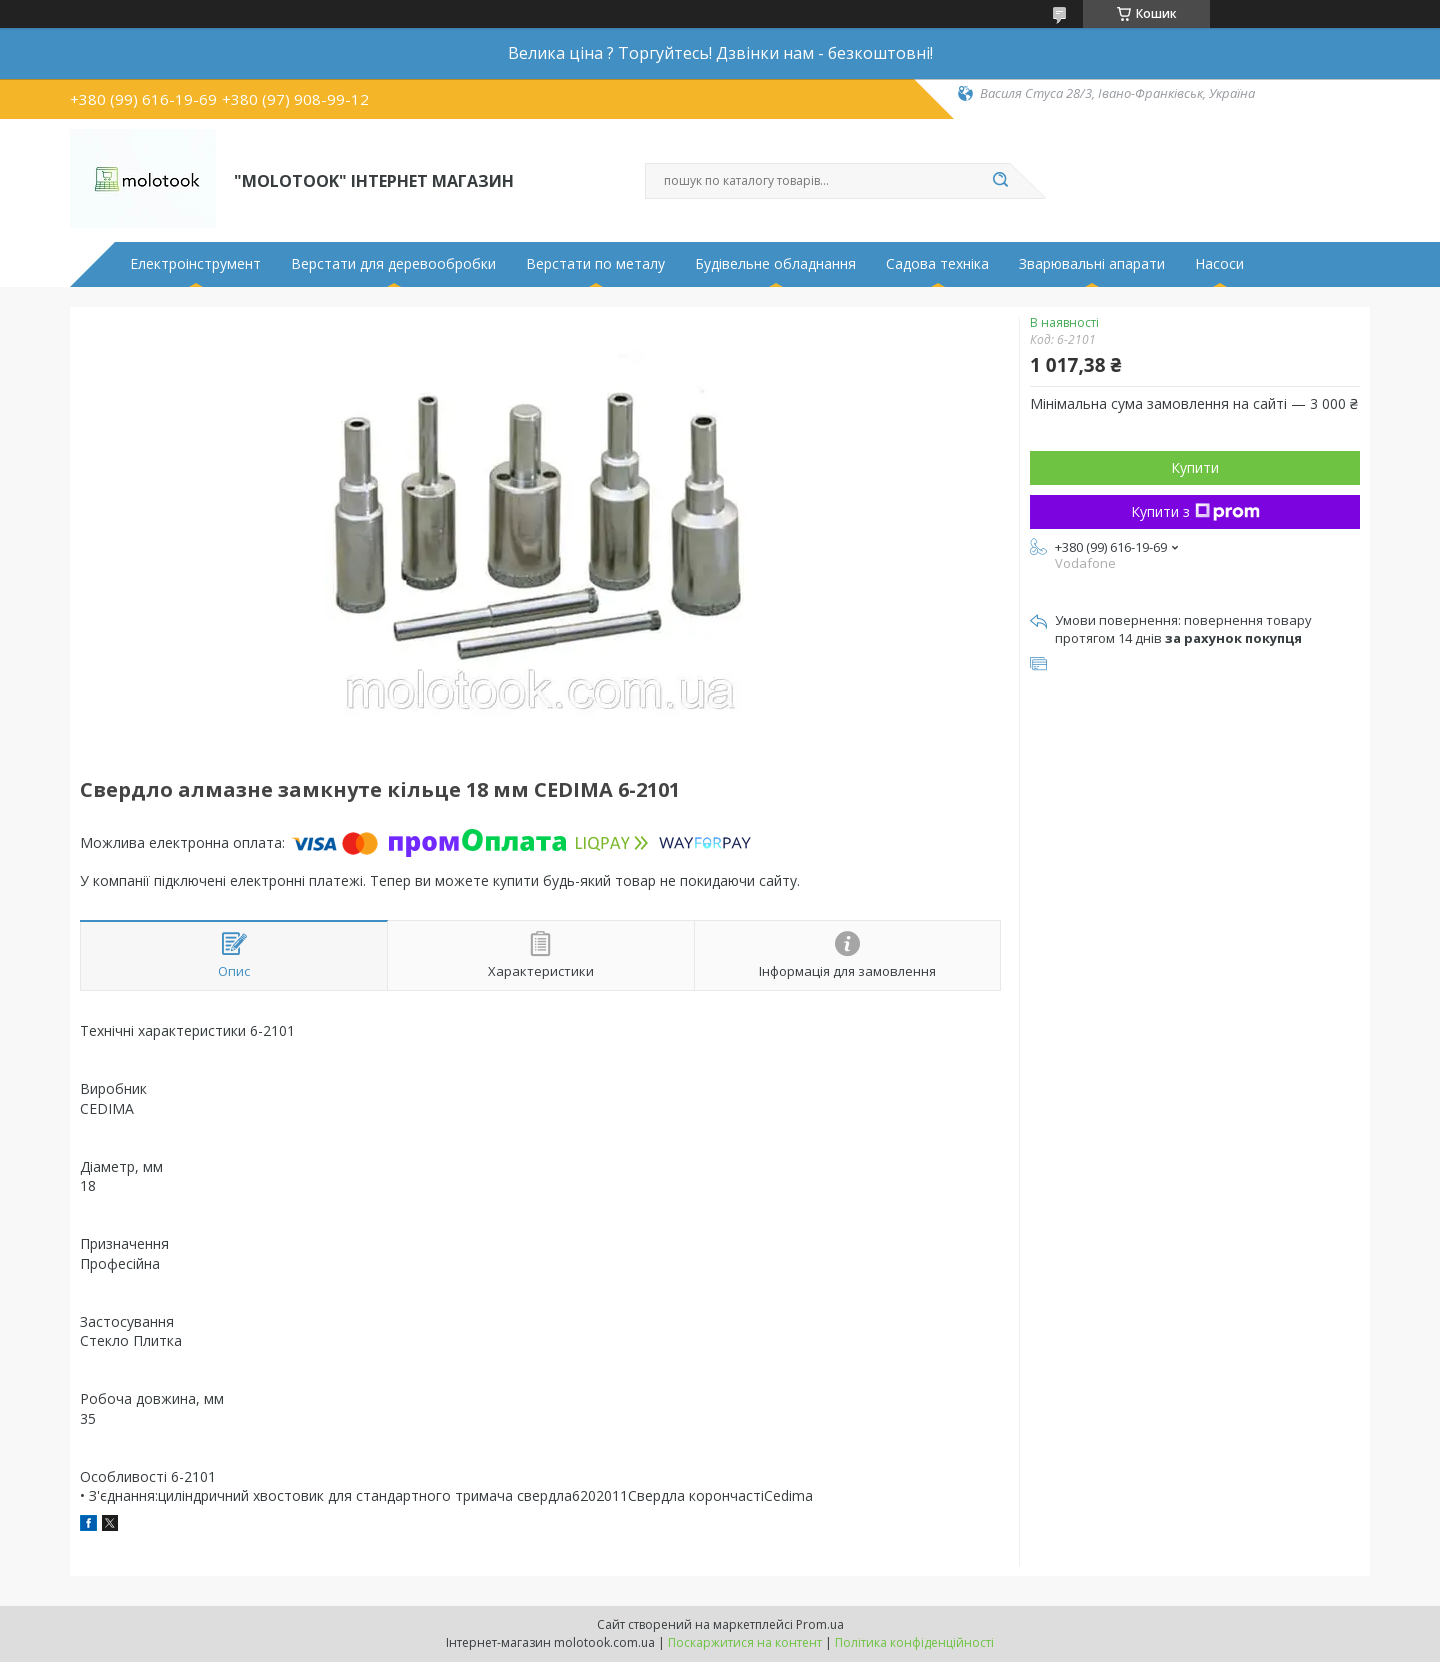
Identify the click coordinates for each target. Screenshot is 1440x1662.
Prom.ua (820, 1624)
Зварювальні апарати (1092, 264)
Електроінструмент (195, 264)
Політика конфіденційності (914, 1642)
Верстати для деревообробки (393, 264)
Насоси (1219, 264)
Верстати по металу (595, 264)
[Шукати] (1000, 181)
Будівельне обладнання (775, 264)
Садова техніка (937, 264)
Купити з (1195, 511)
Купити (1195, 467)
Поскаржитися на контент (745, 1642)
